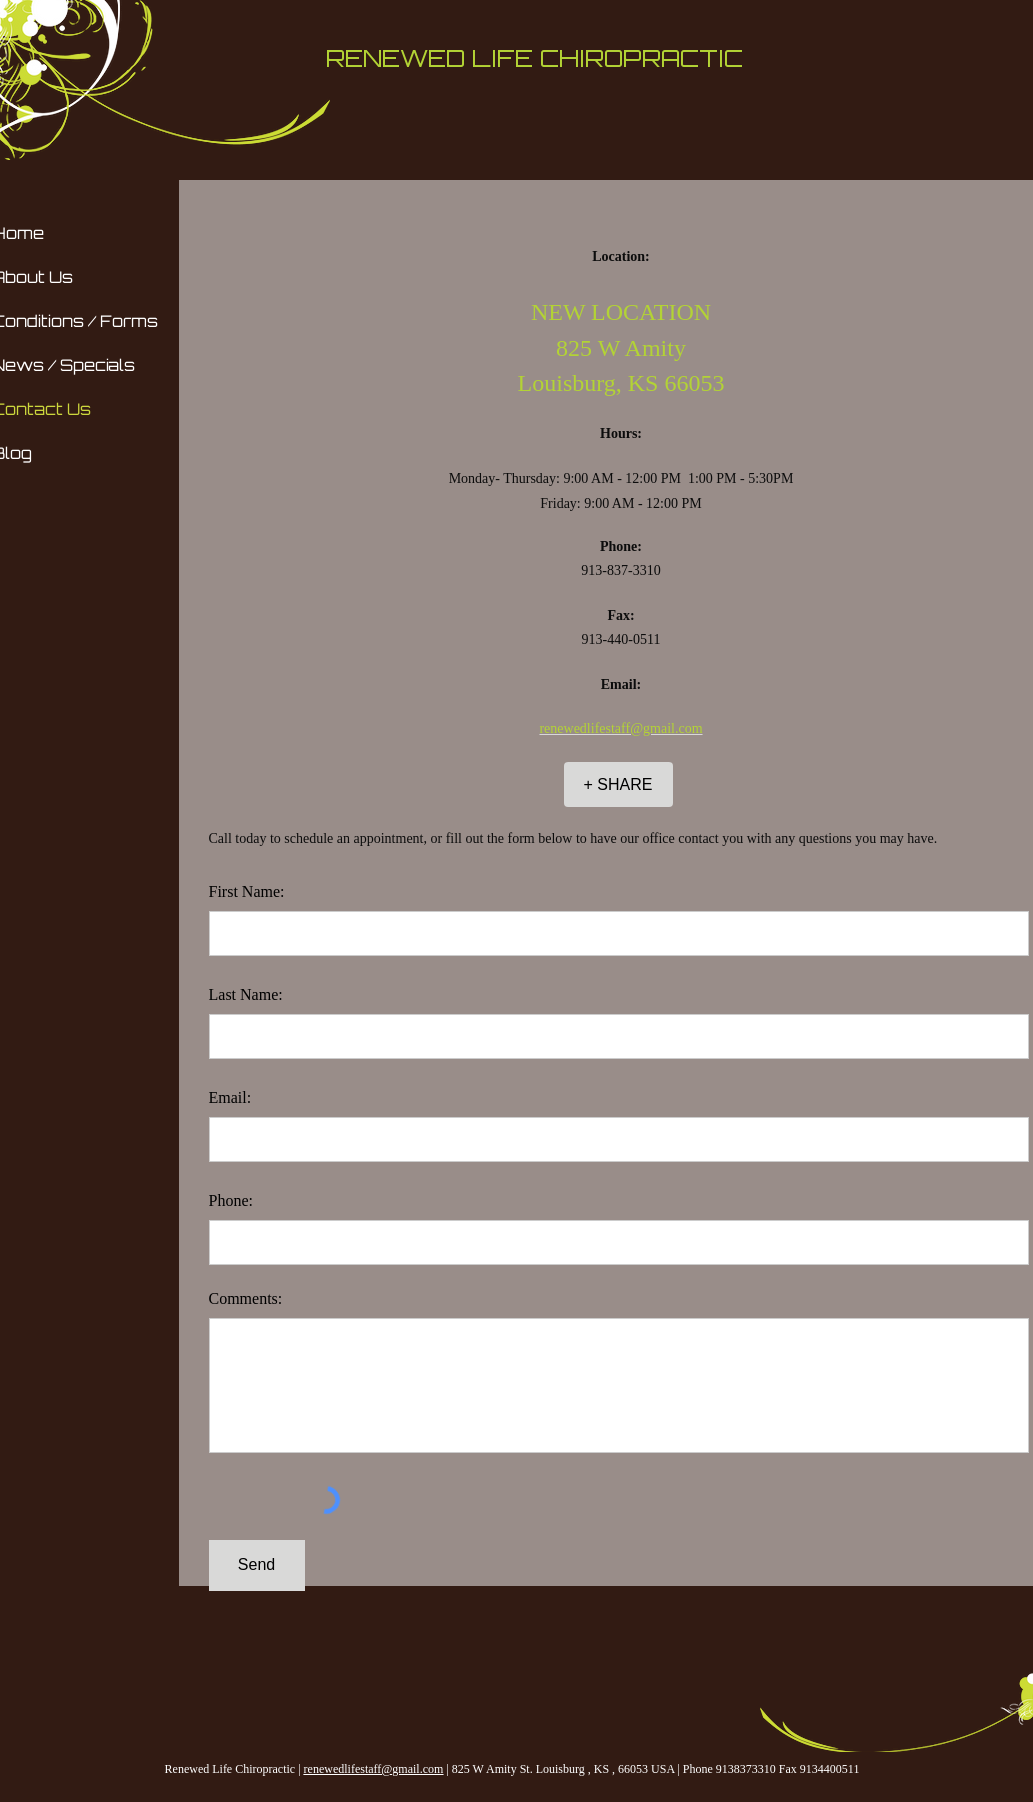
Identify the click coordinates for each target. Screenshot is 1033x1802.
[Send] (257, 1565)
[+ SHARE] (618, 784)
